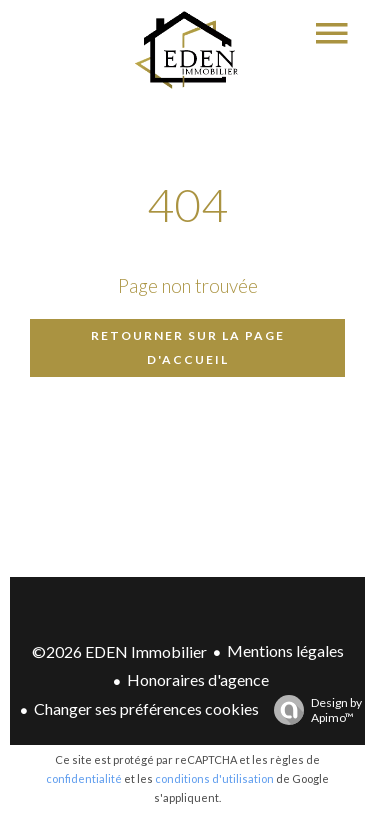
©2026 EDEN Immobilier (119, 651)
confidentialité (84, 778)
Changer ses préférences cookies (146, 708)
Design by (313, 710)
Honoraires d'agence (198, 679)
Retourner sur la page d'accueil (188, 347)
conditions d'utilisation (214, 778)
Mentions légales (285, 650)
